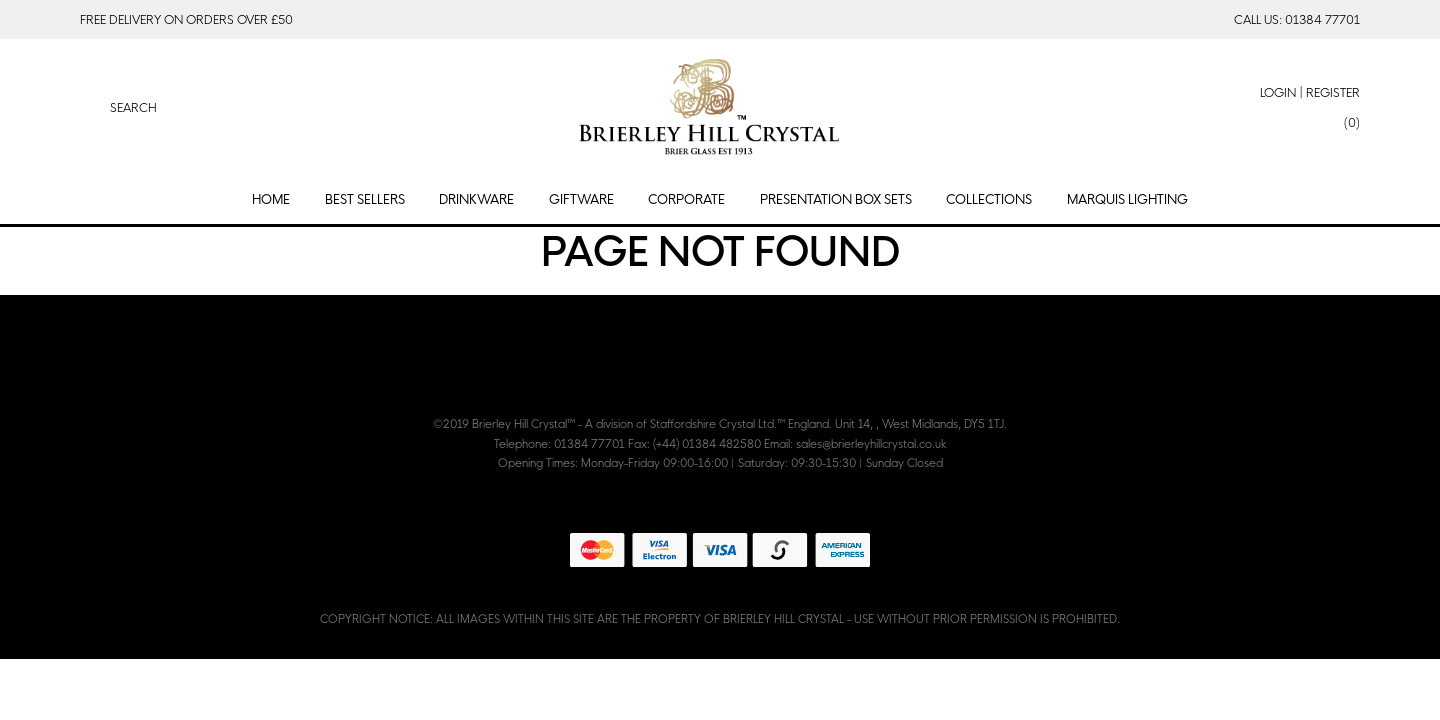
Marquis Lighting (1127, 199)
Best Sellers (365, 199)
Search (133, 107)
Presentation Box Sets (836, 199)
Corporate (686, 199)
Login (1278, 92)
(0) (1352, 122)
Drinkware (476, 199)
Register (1333, 92)
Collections (989, 199)
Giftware (581, 199)
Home (271, 199)
